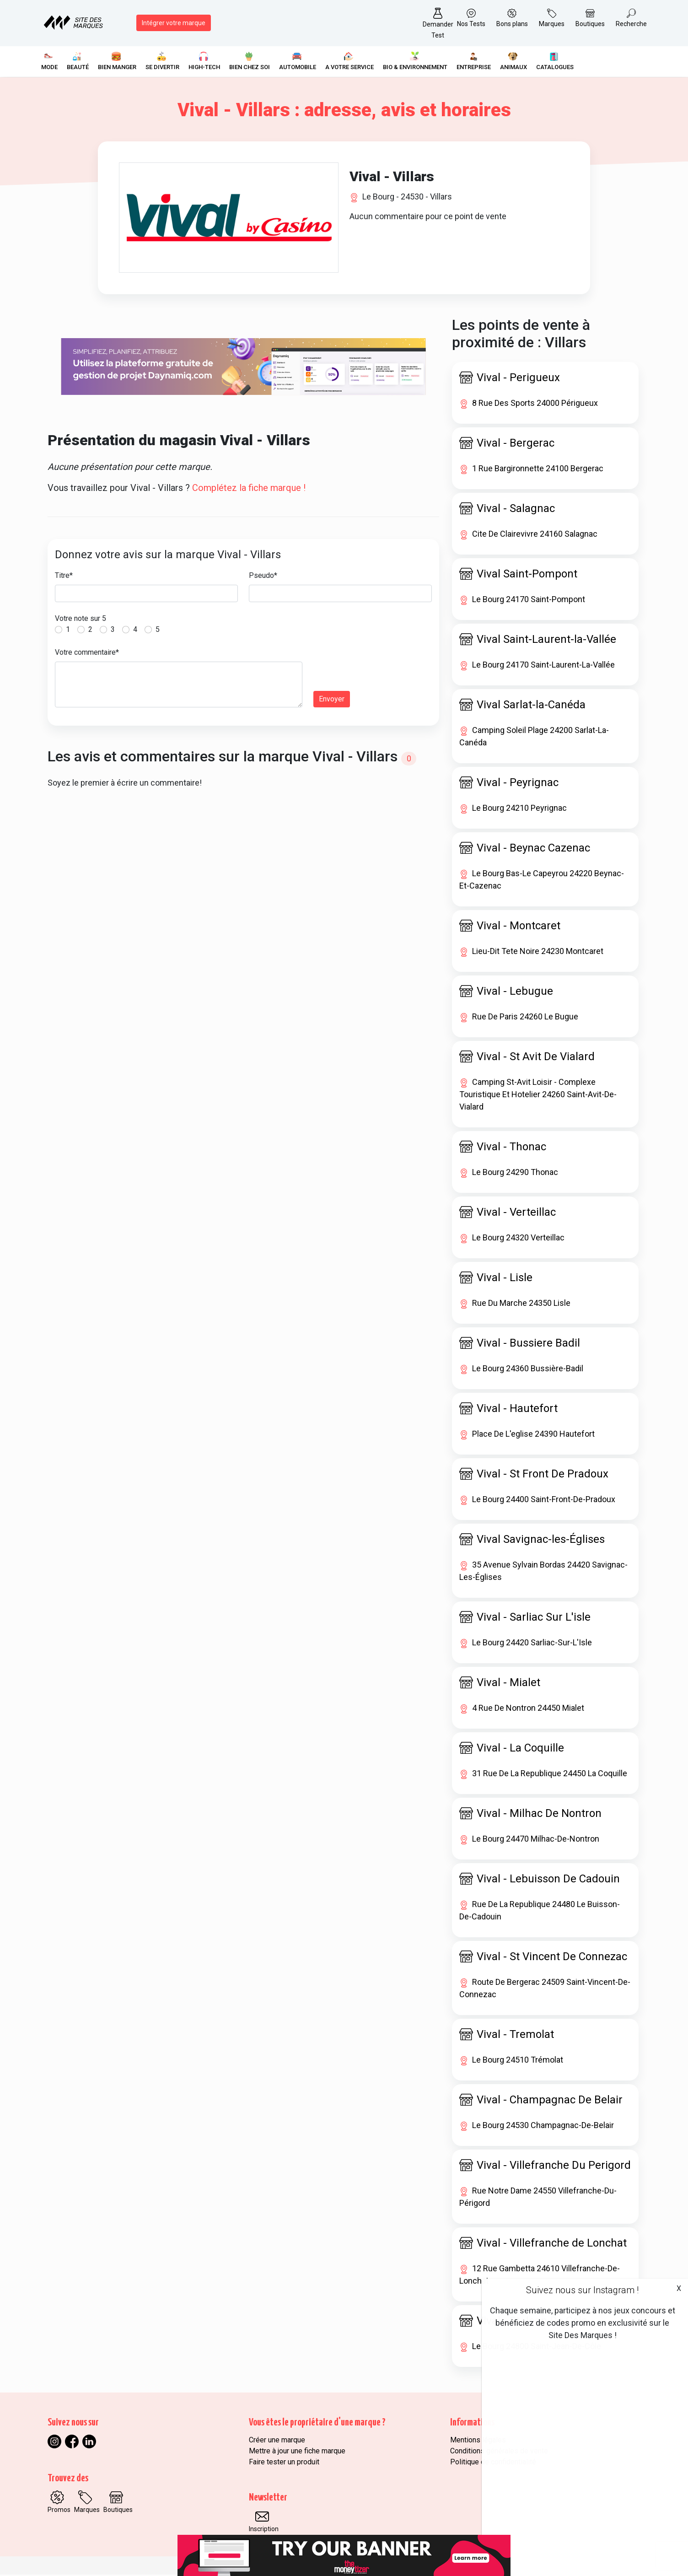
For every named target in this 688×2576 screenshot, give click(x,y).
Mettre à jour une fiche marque (297, 2452)
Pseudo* (263, 576)
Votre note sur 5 (80, 619)
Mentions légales (478, 2441)
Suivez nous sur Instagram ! (582, 2290)
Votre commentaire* (87, 653)
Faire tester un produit (284, 2463)
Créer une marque (277, 2441)
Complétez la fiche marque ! (249, 489)
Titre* (64, 576)
